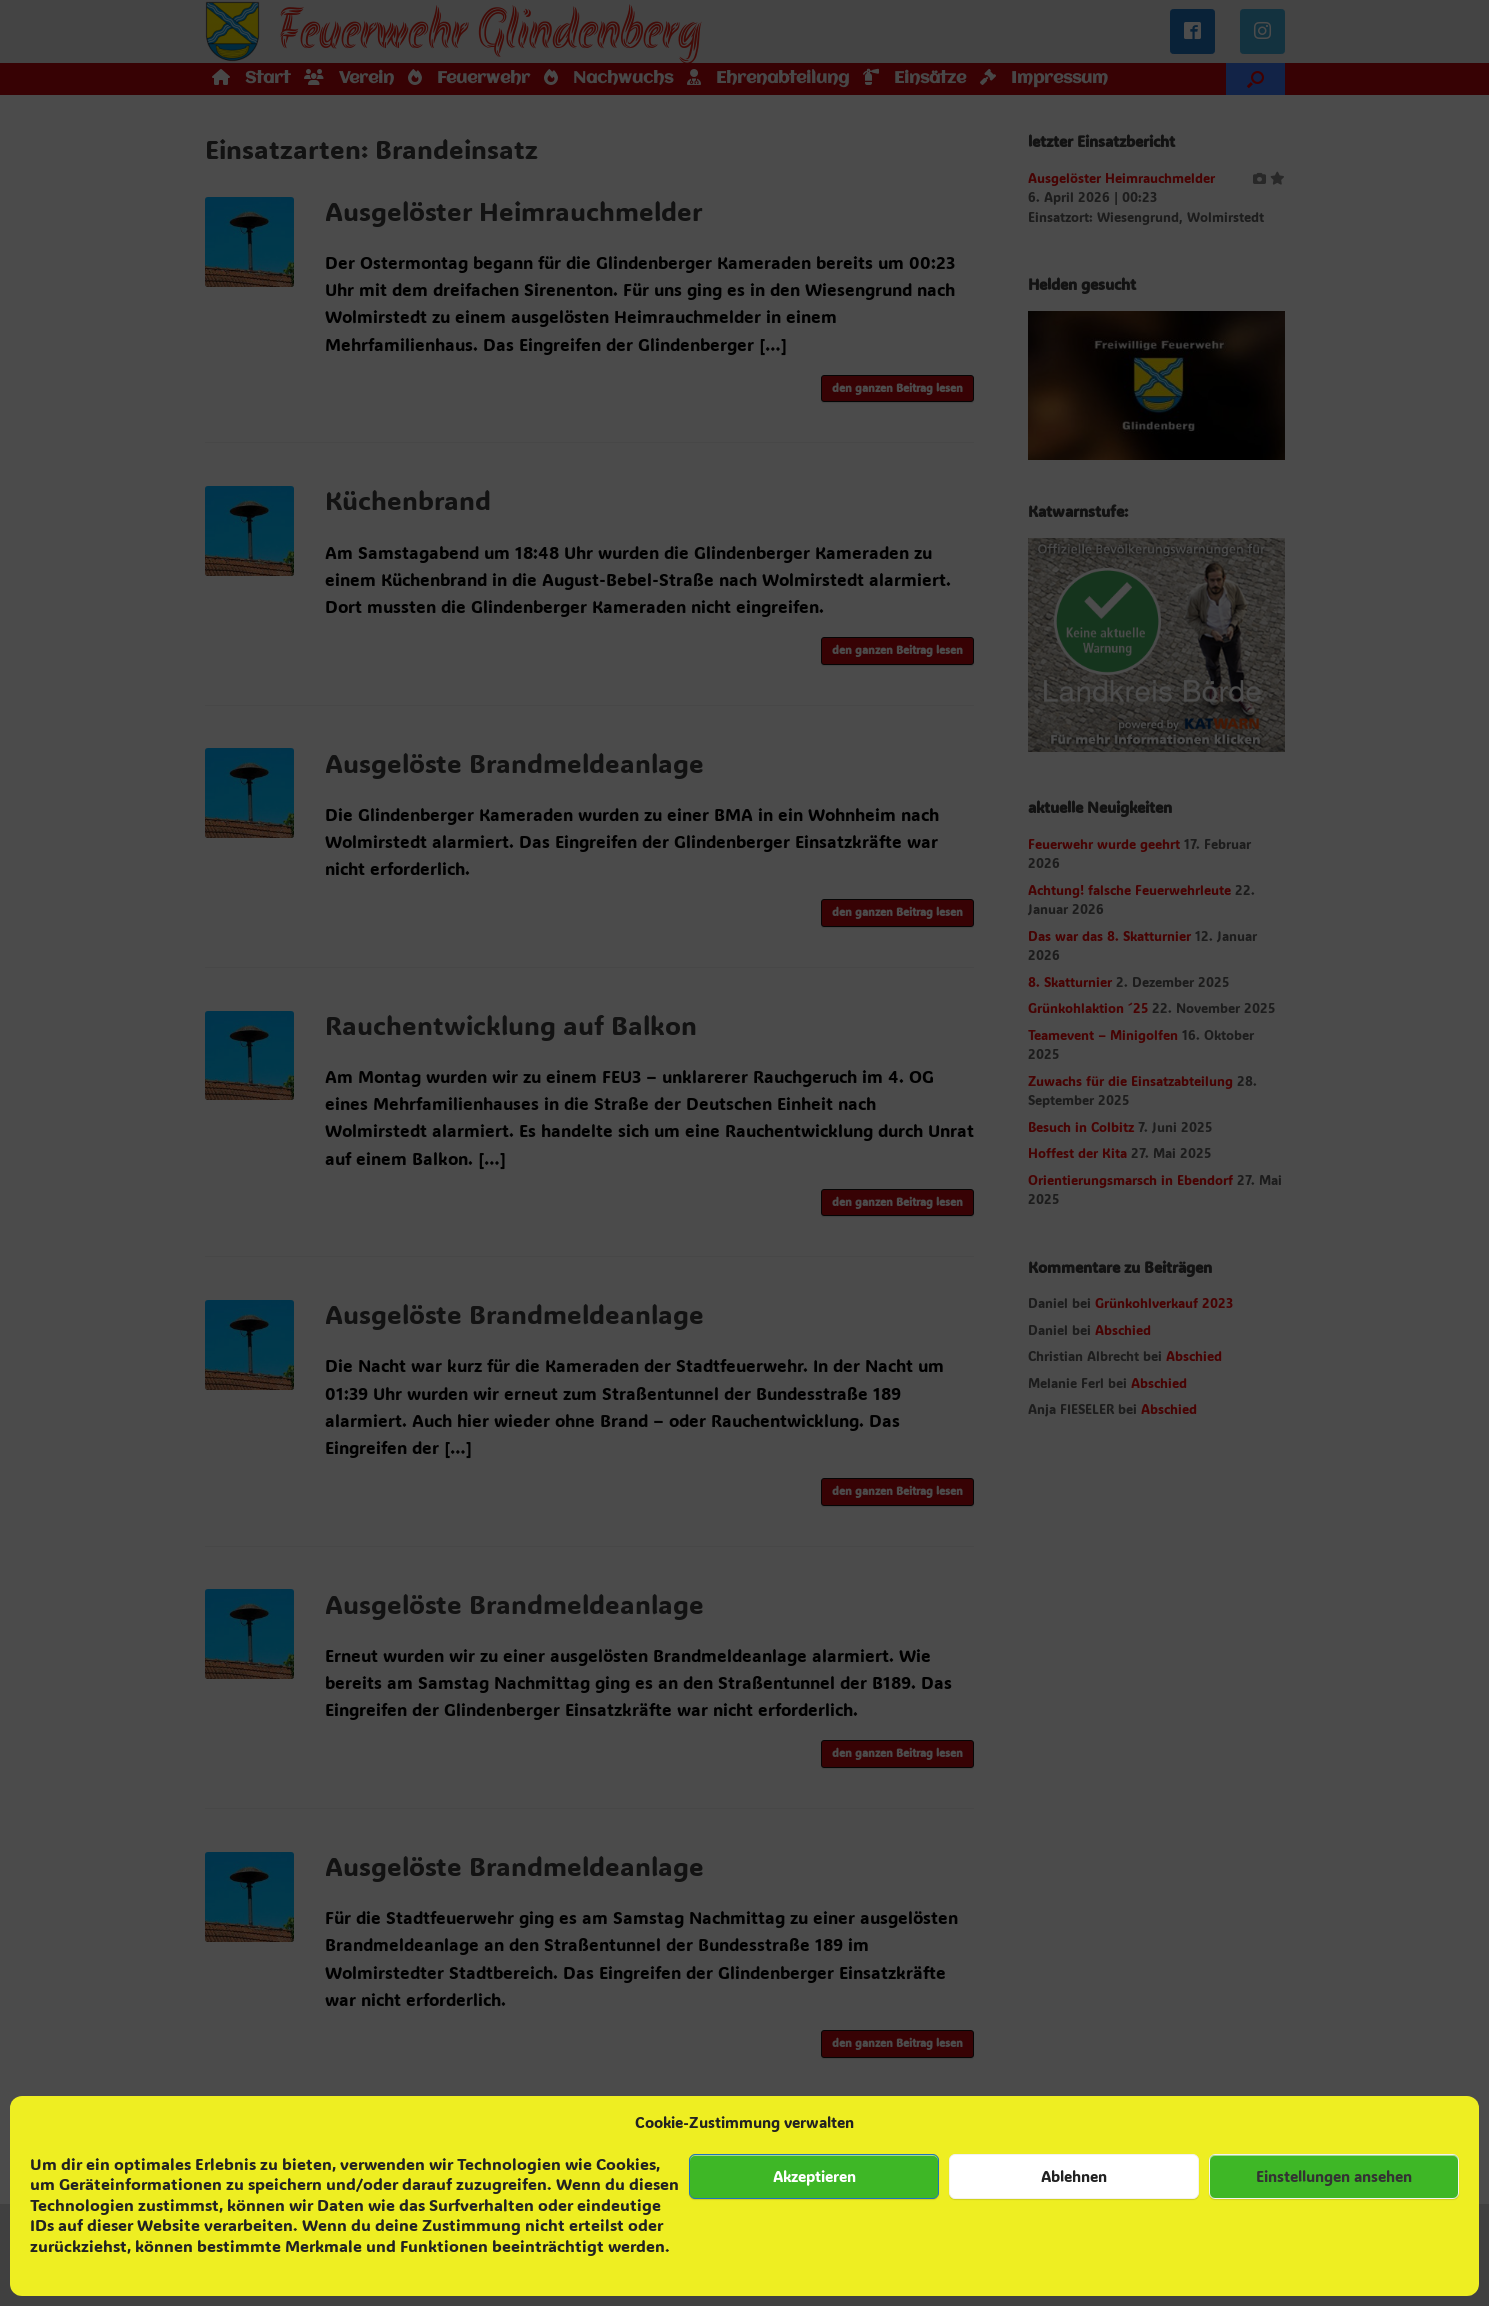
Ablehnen (1074, 2176)
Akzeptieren (814, 2176)
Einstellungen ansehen (1334, 2176)
